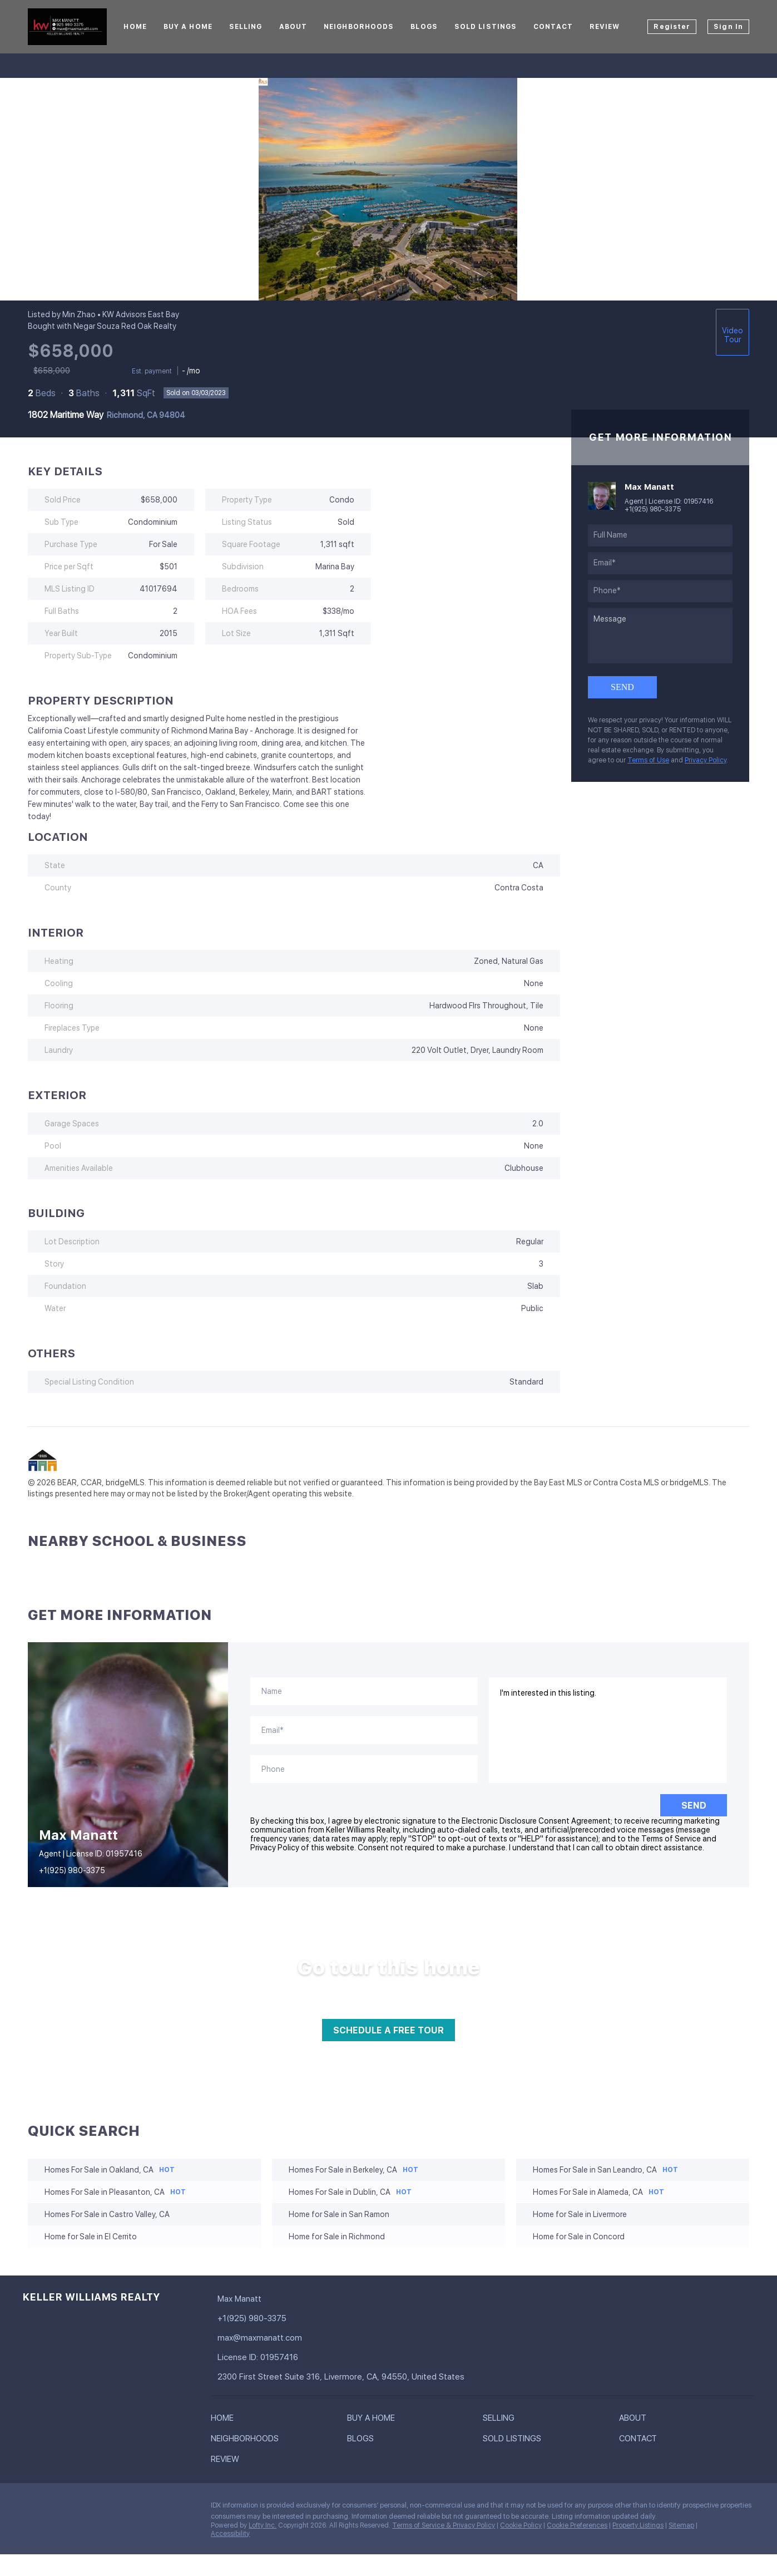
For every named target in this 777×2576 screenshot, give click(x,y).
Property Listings (638, 2525)
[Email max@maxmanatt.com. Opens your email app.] (284, 2338)
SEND (693, 1805)
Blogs (424, 27)
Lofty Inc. (262, 2525)
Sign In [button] (728, 27)
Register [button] (672, 27)
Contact (553, 27)
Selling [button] (246, 27)
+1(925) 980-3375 (653, 509)
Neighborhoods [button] (359, 27)
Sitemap (681, 2525)
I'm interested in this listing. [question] (608, 1730)
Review (605, 27)
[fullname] (660, 535)
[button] (225, 2420)
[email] (660, 563)
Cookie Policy (521, 2525)
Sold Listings (485, 27)
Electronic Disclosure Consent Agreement (536, 1820)
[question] (660, 635)
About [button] (293, 27)
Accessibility (230, 2534)
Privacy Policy (705, 760)
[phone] (660, 591)
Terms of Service (671, 1838)
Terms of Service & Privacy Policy (443, 2525)
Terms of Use (648, 760)
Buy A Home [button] (188, 27)
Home (134, 27)
